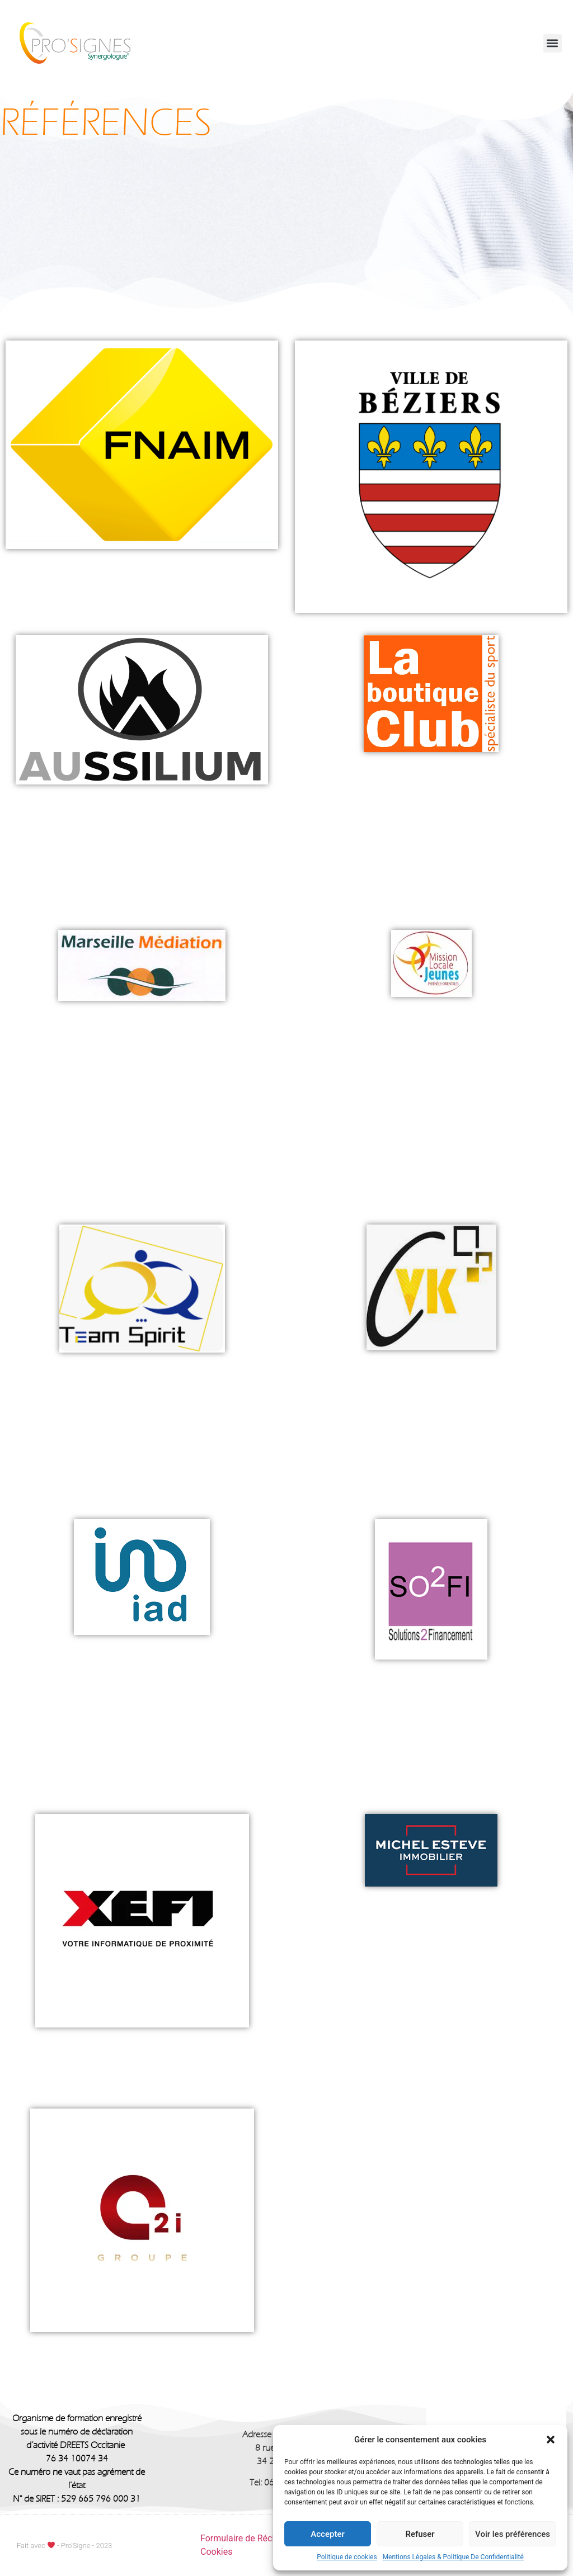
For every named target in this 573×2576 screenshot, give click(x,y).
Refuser (419, 2534)
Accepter (327, 2534)
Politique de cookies (347, 2557)
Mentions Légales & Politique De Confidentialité (453, 2557)
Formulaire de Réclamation (253, 2538)
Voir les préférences (512, 2534)
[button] (550, 2439)
